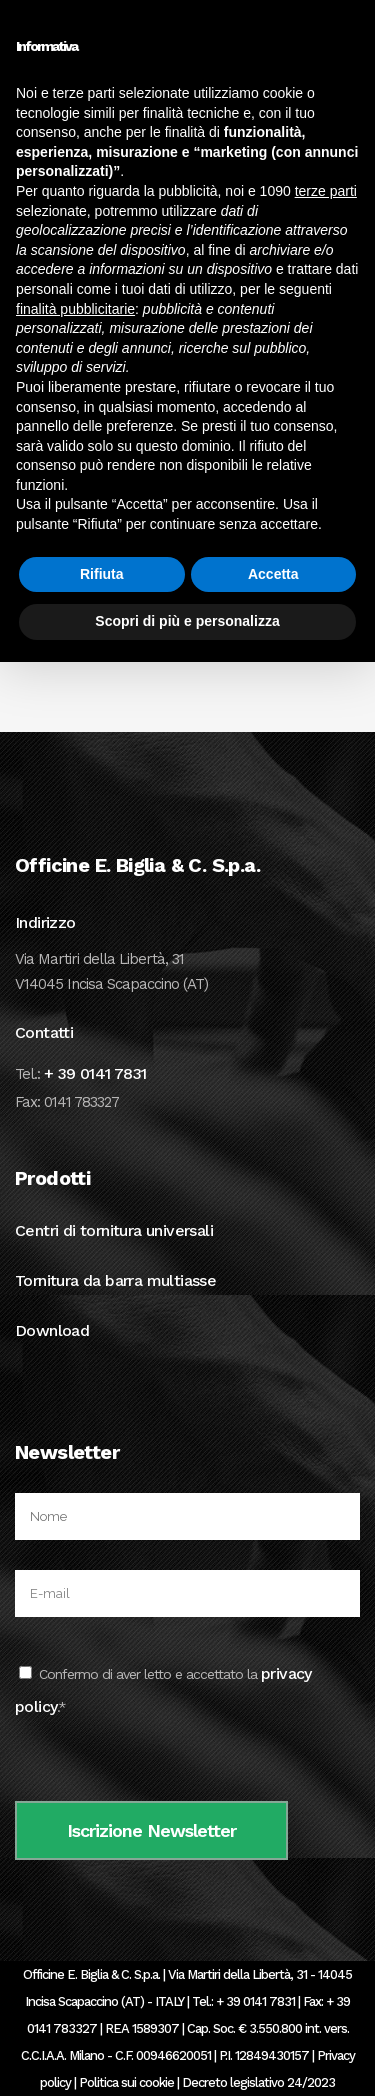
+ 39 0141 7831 (95, 1073)
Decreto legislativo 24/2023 (258, 2082)
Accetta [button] (273, 574)
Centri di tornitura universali (114, 1230)
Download (52, 1330)
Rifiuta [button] (102, 574)
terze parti (326, 191)
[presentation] (167, 1762)
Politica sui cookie (126, 2082)
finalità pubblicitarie (75, 309)
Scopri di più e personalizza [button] (187, 621)
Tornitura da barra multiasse (115, 1280)
